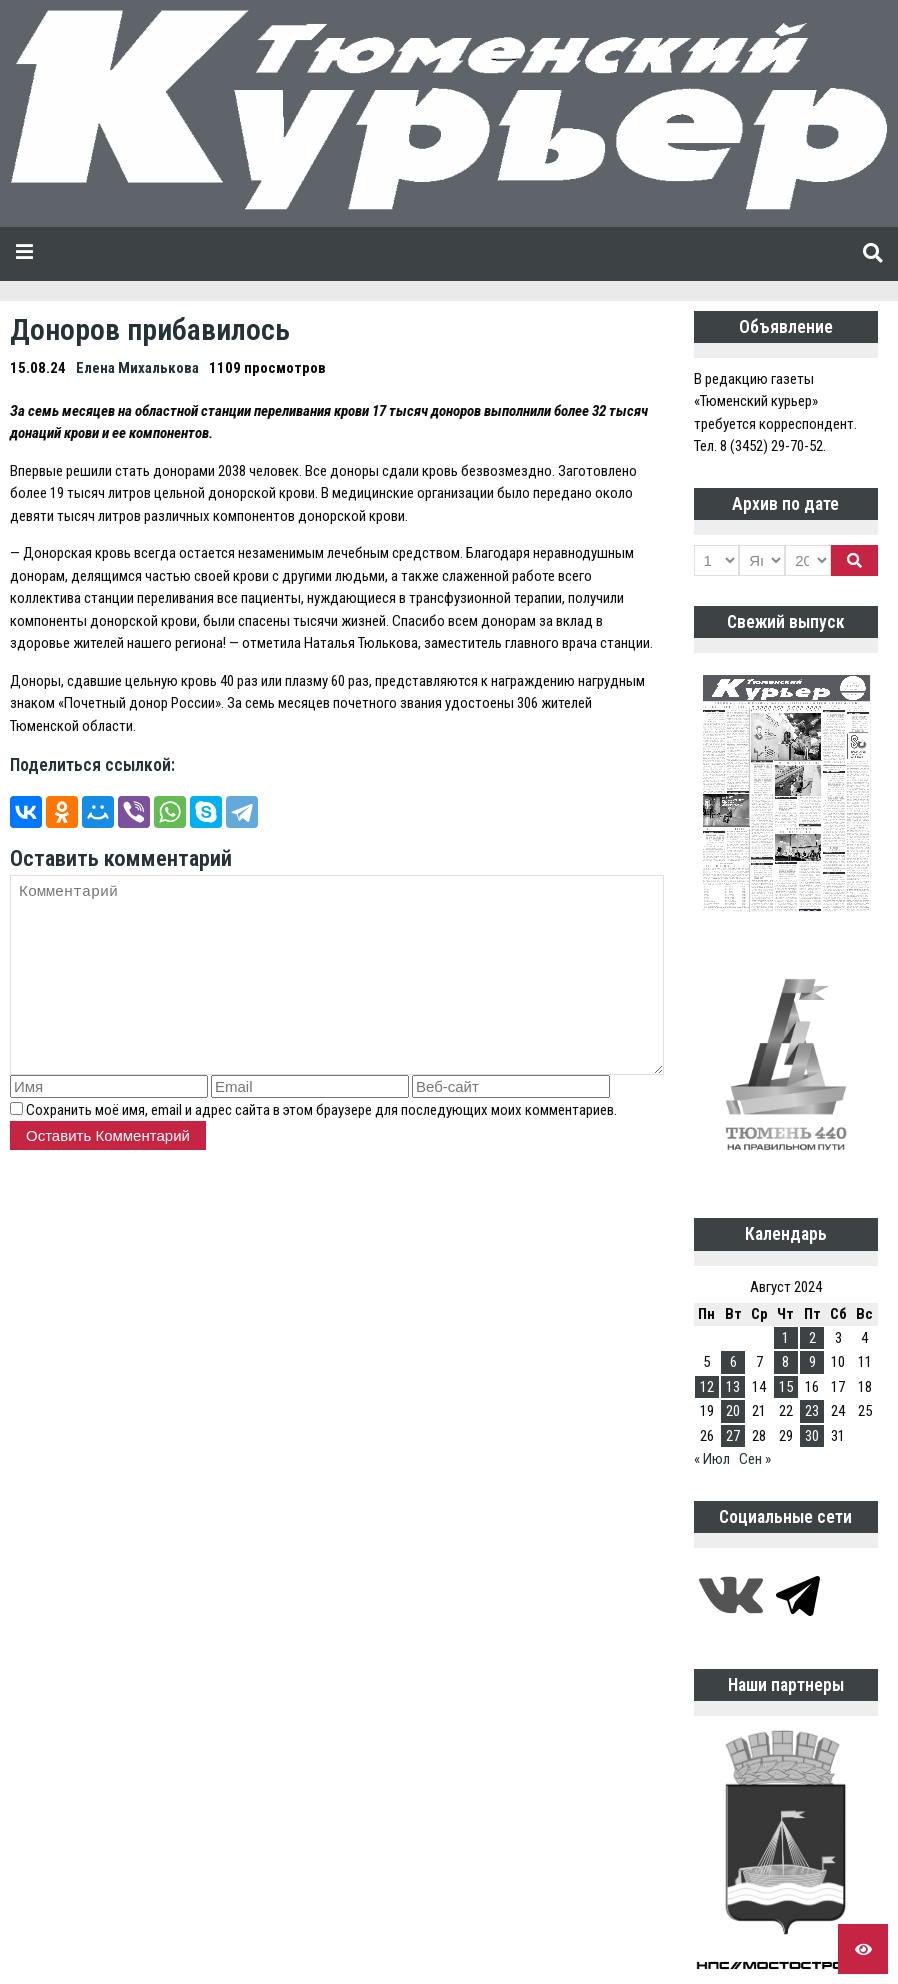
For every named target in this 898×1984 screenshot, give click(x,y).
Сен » (755, 1459)
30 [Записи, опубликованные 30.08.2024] (812, 1436)
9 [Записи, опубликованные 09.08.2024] (812, 1362)
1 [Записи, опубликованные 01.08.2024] (785, 1338)
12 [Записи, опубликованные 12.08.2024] (707, 1387)
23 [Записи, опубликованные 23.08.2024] (812, 1411)
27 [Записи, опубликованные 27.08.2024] (733, 1436)
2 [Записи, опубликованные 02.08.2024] (812, 1338)
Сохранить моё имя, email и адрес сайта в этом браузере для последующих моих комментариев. (321, 1110)
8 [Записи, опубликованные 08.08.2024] (785, 1362)
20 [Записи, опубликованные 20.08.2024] (733, 1411)
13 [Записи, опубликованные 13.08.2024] (733, 1387)
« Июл (712, 1459)
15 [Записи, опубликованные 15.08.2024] (786, 1387)
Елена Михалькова (137, 368)
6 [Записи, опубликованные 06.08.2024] (733, 1362)
